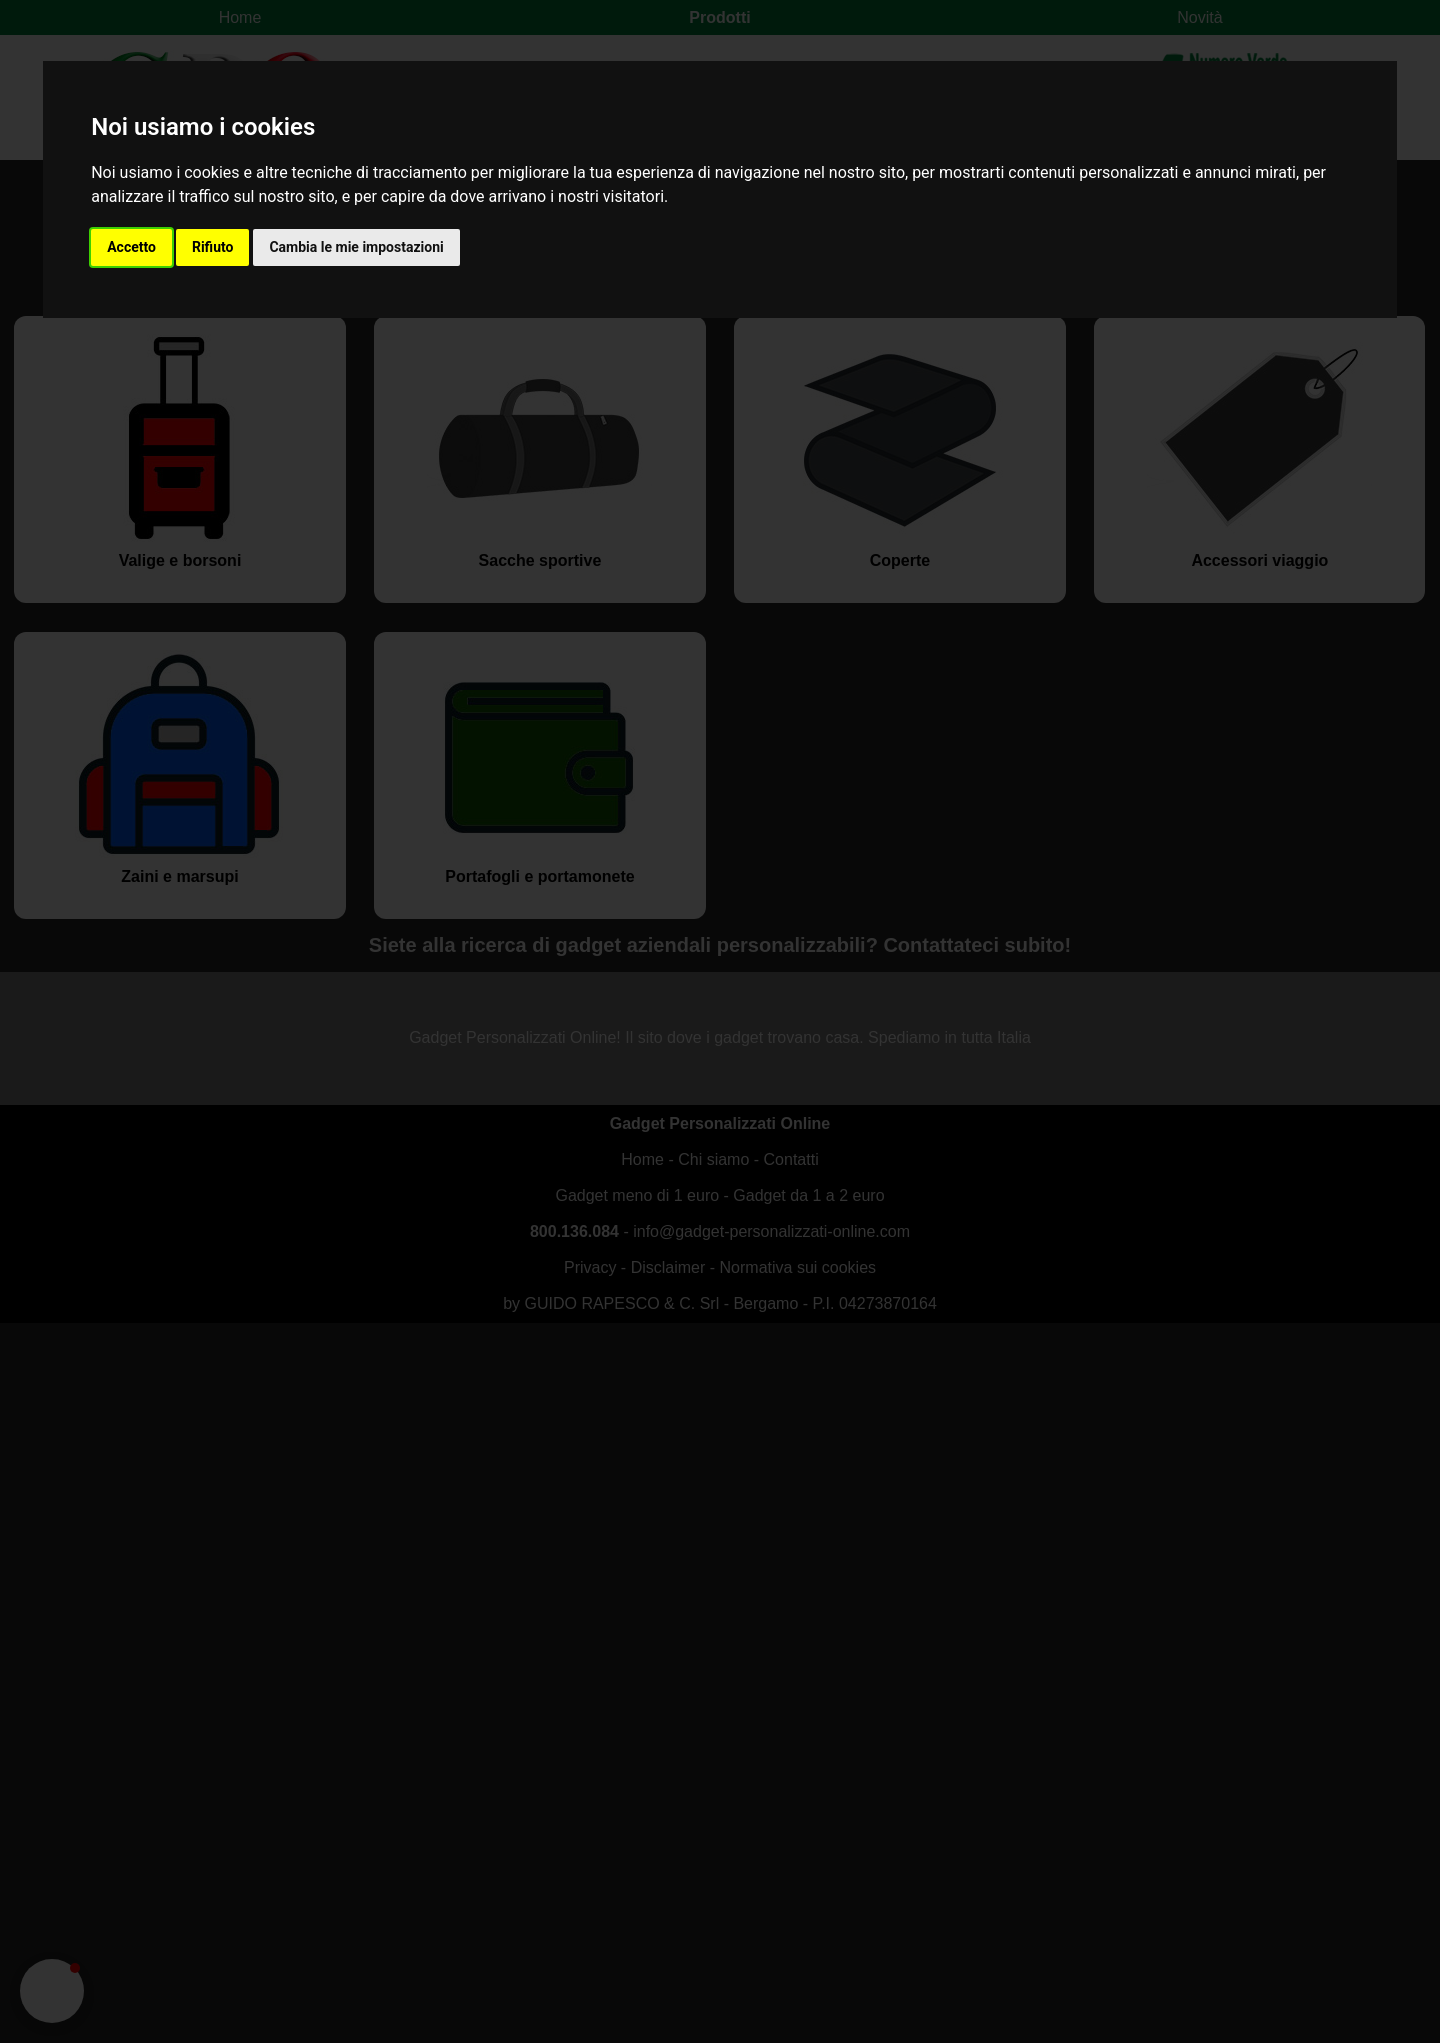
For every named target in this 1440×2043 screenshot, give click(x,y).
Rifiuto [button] (213, 247)
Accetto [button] (131, 247)
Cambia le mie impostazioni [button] (356, 247)
